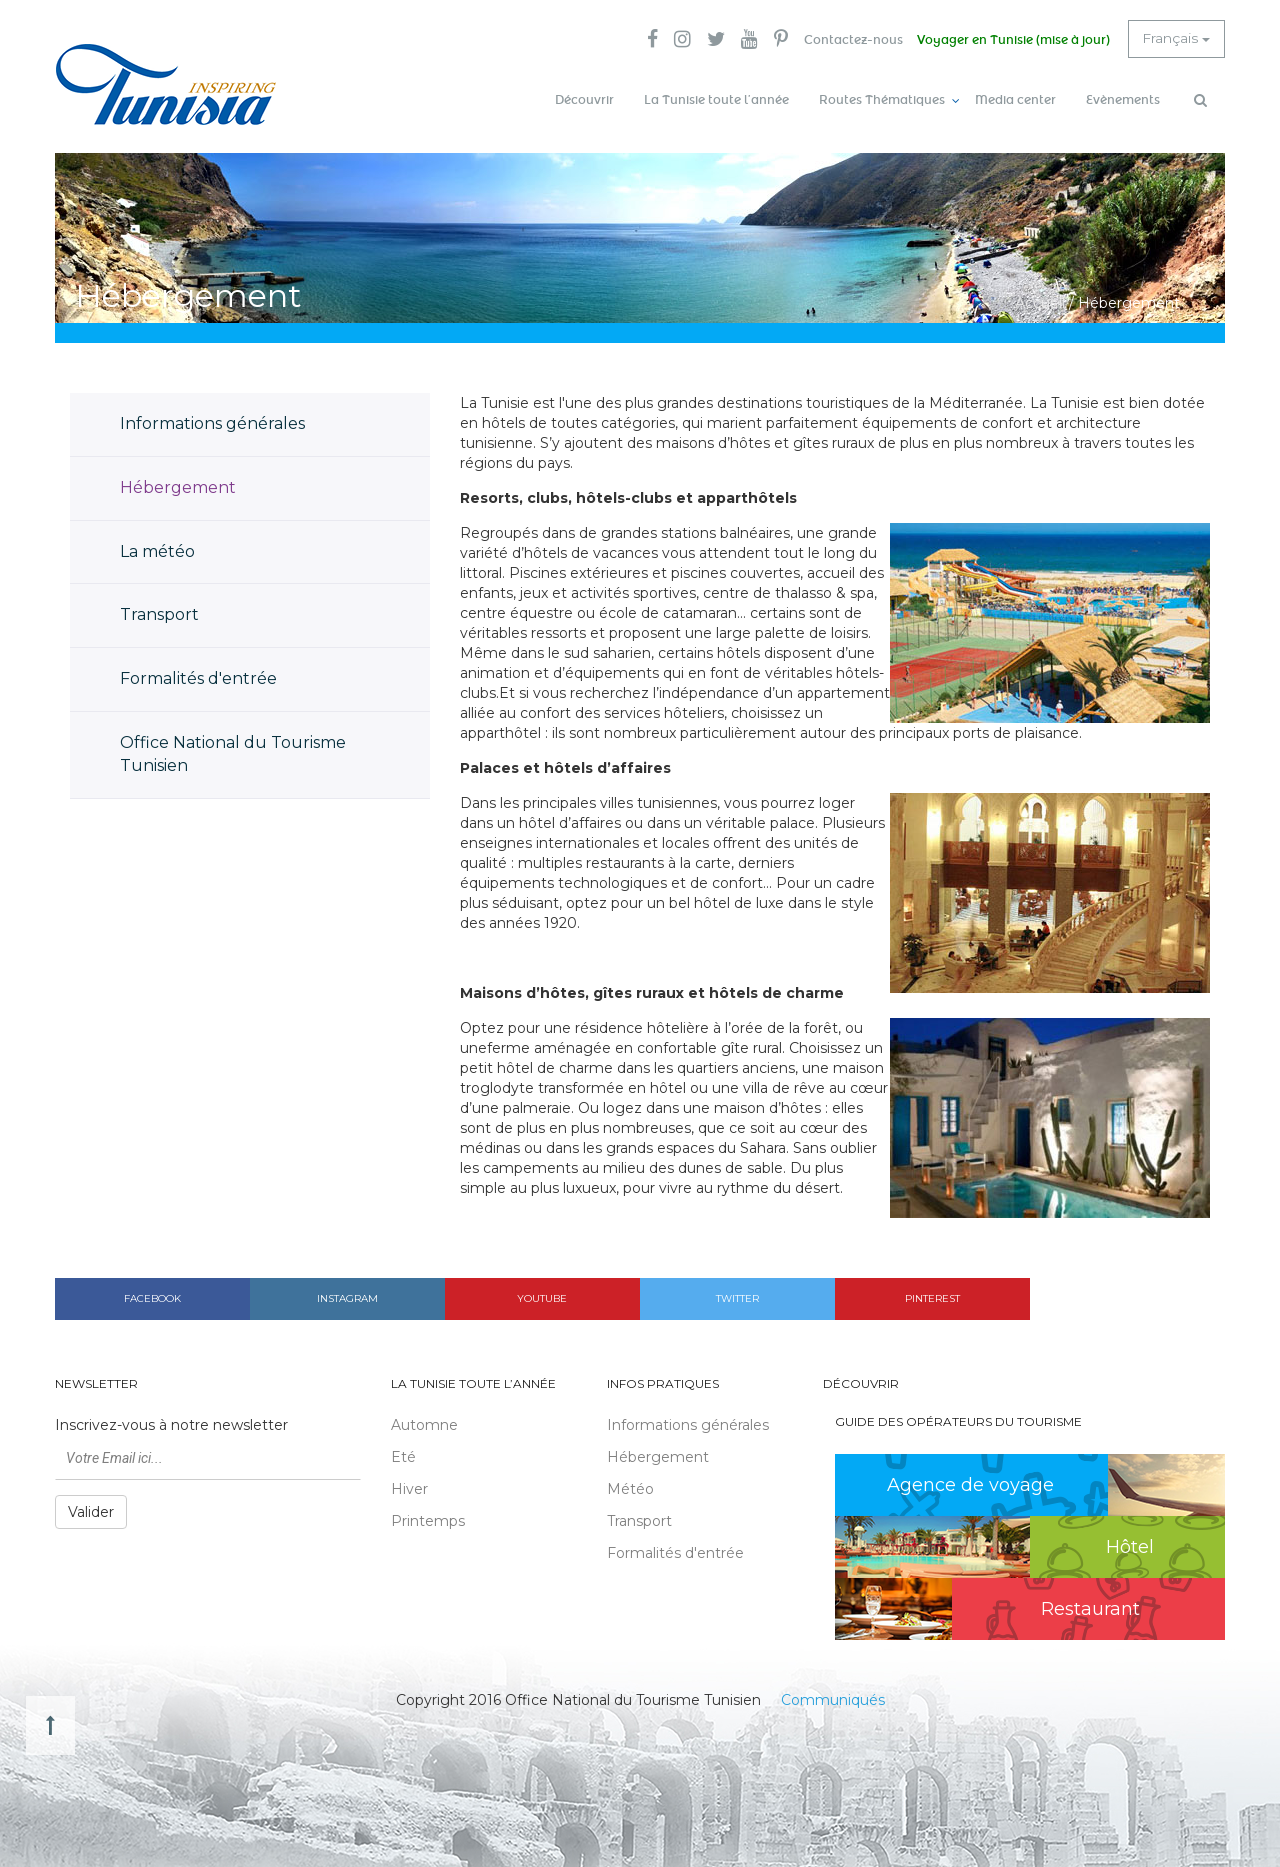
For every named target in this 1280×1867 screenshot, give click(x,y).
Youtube (542, 1295)
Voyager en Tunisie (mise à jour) (1010, 40)
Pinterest (932, 1295)
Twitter (737, 1295)
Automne (424, 1423)
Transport (159, 612)
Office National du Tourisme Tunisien (233, 751)
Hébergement (178, 484)
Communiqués (833, 1697)
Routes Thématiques (882, 100)
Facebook (152, 1295)
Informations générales (212, 420)
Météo (630, 1487)
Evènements (1123, 100)
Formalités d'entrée (198, 676)
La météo (157, 548)
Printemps (428, 1519)
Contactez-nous (848, 40)
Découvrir (584, 100)
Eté (403, 1455)
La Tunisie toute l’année (716, 100)
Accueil (1040, 300)
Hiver (409, 1487)
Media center (1015, 100)
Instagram (347, 1295)
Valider (91, 1510)
